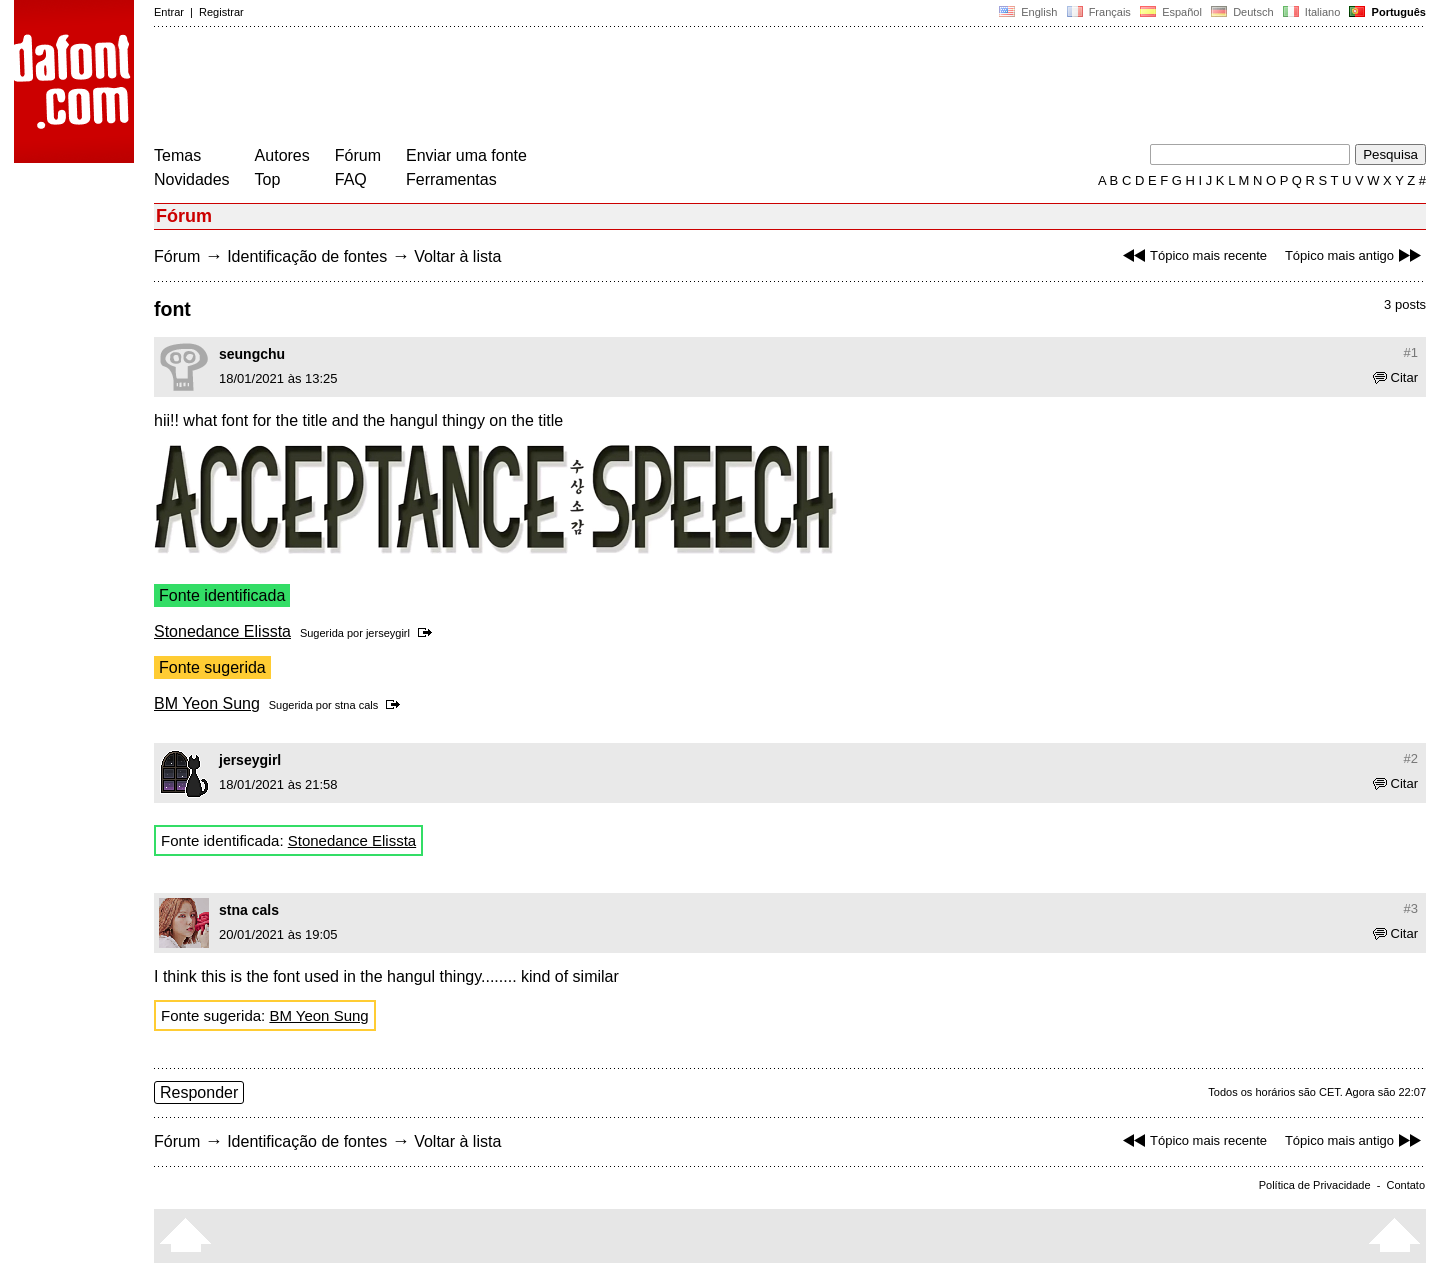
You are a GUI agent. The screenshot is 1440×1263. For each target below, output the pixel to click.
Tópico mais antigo (1355, 255)
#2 (1411, 758)
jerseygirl (388, 633)
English (1028, 12)
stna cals (356, 705)
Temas (177, 155)
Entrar (169, 12)
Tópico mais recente (1192, 255)
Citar (1395, 377)
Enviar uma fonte (466, 155)
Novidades (192, 179)
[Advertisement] (518, 88)
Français (1098, 12)
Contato (1405, 1185)
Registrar (221, 12)
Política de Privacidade (1315, 1185)
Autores (282, 155)
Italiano (1312, 12)
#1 (1411, 352)
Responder (199, 1092)
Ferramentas (451, 179)
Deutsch (1242, 12)
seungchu (252, 354)
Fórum (358, 155)
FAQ (351, 179)
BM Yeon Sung (207, 703)
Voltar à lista (457, 256)
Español (1171, 12)
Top (268, 179)
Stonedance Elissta (222, 631)
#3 (1411, 908)
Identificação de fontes (307, 256)
